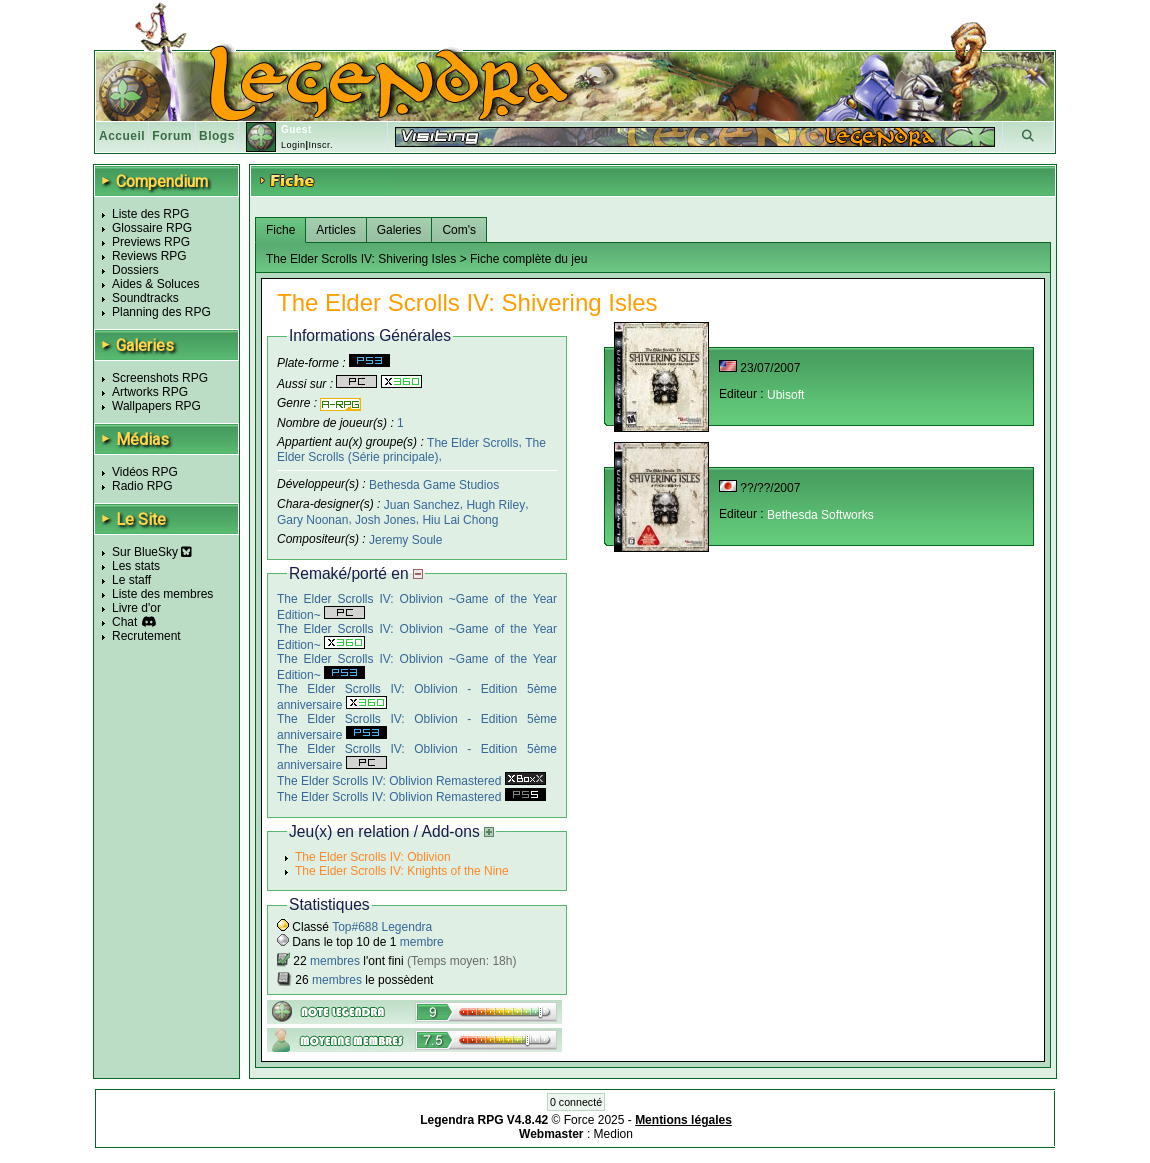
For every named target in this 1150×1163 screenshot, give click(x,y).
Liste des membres (162, 594)
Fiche (280, 230)
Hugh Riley (495, 505)
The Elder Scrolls (472, 442)
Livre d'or (136, 608)
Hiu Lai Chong (460, 520)
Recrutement (146, 636)
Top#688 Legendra (382, 927)
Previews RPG (151, 242)
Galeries (399, 230)
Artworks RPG (150, 392)
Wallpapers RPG (156, 406)
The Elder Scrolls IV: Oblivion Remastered (411, 781)
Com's (459, 230)
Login (293, 145)
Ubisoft (785, 395)
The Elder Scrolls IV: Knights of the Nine (402, 871)
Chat (124, 622)
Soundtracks (145, 298)
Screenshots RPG (160, 378)
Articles (335, 230)
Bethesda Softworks (820, 515)
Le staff (131, 580)
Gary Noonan (312, 520)
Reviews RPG (149, 256)
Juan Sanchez (422, 505)
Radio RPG (142, 486)
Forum (172, 136)
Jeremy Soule (405, 539)
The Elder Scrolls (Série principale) (411, 449)
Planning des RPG (161, 312)
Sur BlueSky (152, 552)
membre (422, 942)
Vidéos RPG (145, 472)
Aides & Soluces (155, 284)
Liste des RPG (150, 214)
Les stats (136, 566)
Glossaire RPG (152, 228)
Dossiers (135, 270)
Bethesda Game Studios (434, 485)
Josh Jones (385, 520)
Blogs (217, 136)
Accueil (122, 136)
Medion (613, 1134)
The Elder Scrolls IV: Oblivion (373, 857)
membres (335, 961)
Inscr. (320, 145)
